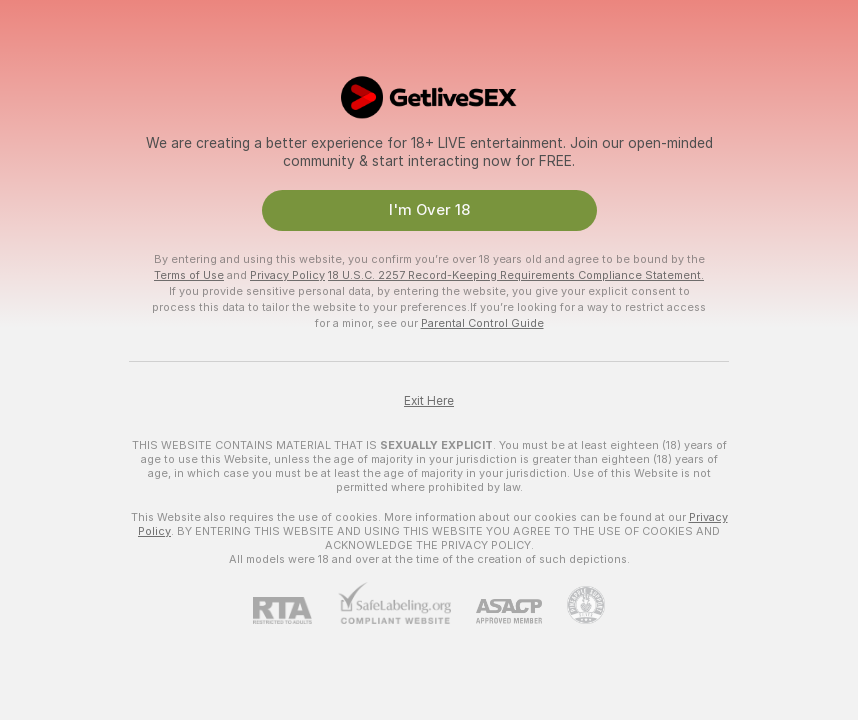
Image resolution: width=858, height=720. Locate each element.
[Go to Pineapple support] (573, 605)
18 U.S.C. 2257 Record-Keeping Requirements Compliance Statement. (516, 275)
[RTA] (295, 610)
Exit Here (429, 401)
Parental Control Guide (482, 323)
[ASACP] (496, 611)
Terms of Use (189, 275)
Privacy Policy (287, 275)
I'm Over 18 (429, 210)
